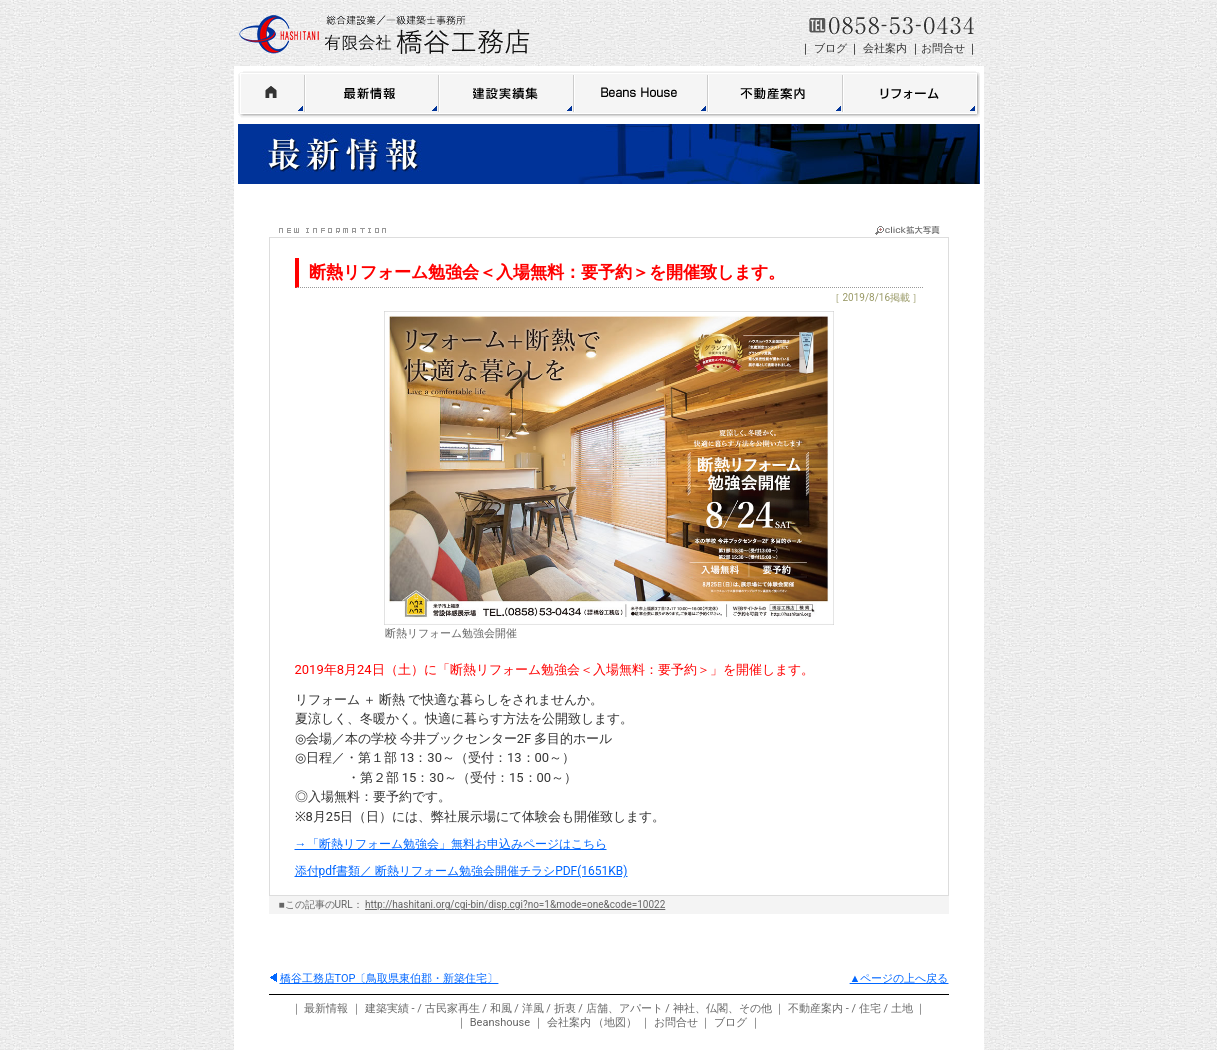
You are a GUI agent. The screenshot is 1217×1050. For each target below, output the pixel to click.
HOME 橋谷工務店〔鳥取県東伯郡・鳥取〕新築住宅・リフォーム (271, 92)
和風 (501, 1008)
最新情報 (372, 92)
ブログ (830, 48)
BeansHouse (641, 92)
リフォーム (911, 92)
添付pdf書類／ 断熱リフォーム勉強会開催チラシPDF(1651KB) (461, 871)
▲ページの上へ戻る (899, 978)
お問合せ (943, 48)
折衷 (565, 1008)
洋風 (533, 1008)
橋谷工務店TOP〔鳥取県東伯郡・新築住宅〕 (384, 978)
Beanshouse (500, 1022)
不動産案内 (775, 92)
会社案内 (885, 48)
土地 (902, 1008)
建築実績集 (506, 92)
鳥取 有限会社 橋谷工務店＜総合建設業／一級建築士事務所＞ (384, 34)
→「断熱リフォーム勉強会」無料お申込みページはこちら (451, 844)
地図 (615, 1022)
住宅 (870, 1008)
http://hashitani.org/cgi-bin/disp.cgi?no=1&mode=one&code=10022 (515, 904)
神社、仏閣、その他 (722, 1008)
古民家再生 (452, 1008)
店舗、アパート (624, 1008)
